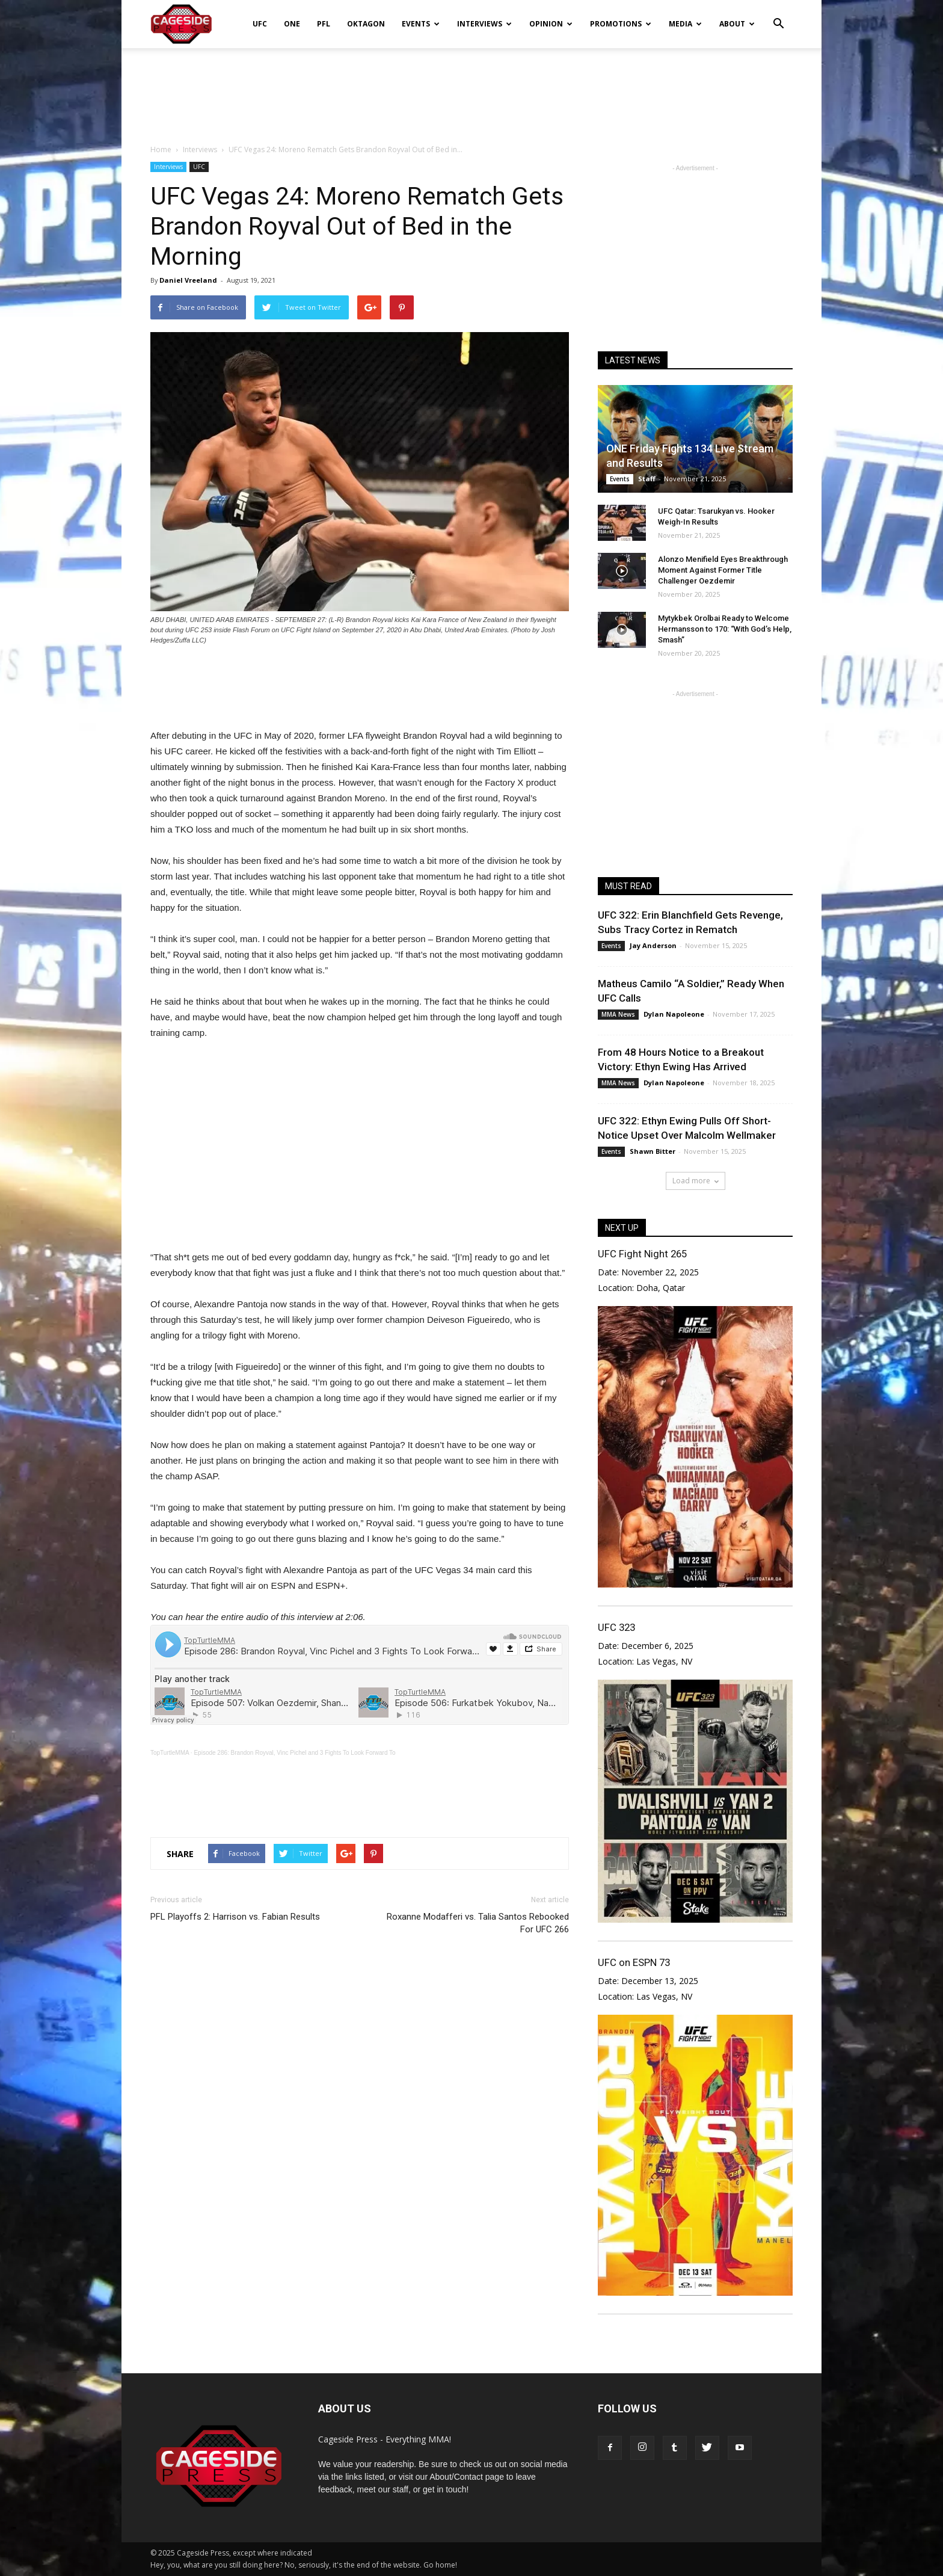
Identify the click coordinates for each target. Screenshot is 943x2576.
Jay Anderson (653, 945)
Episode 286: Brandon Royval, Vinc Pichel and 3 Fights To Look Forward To (294, 1752)
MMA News (618, 1014)
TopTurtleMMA (169, 1752)
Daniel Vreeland (188, 280)
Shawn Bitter (652, 1151)
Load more (695, 1181)
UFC (260, 24)
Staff (647, 478)
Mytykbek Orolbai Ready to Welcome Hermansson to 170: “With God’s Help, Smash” (724, 629)
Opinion (551, 24)
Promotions (620, 24)
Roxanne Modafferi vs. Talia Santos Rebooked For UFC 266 (478, 1923)
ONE (292, 24)
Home (160, 149)
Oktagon (366, 24)
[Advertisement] (471, 90)
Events (421, 24)
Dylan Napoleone (674, 1013)
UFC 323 (616, 1627)
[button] (778, 15)
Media (685, 24)
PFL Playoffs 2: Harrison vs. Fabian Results (235, 1916)
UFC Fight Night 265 (642, 1254)
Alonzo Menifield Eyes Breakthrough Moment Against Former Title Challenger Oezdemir (723, 570)
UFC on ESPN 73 (634, 1962)
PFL (323, 24)
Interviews (484, 24)
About (737, 24)
